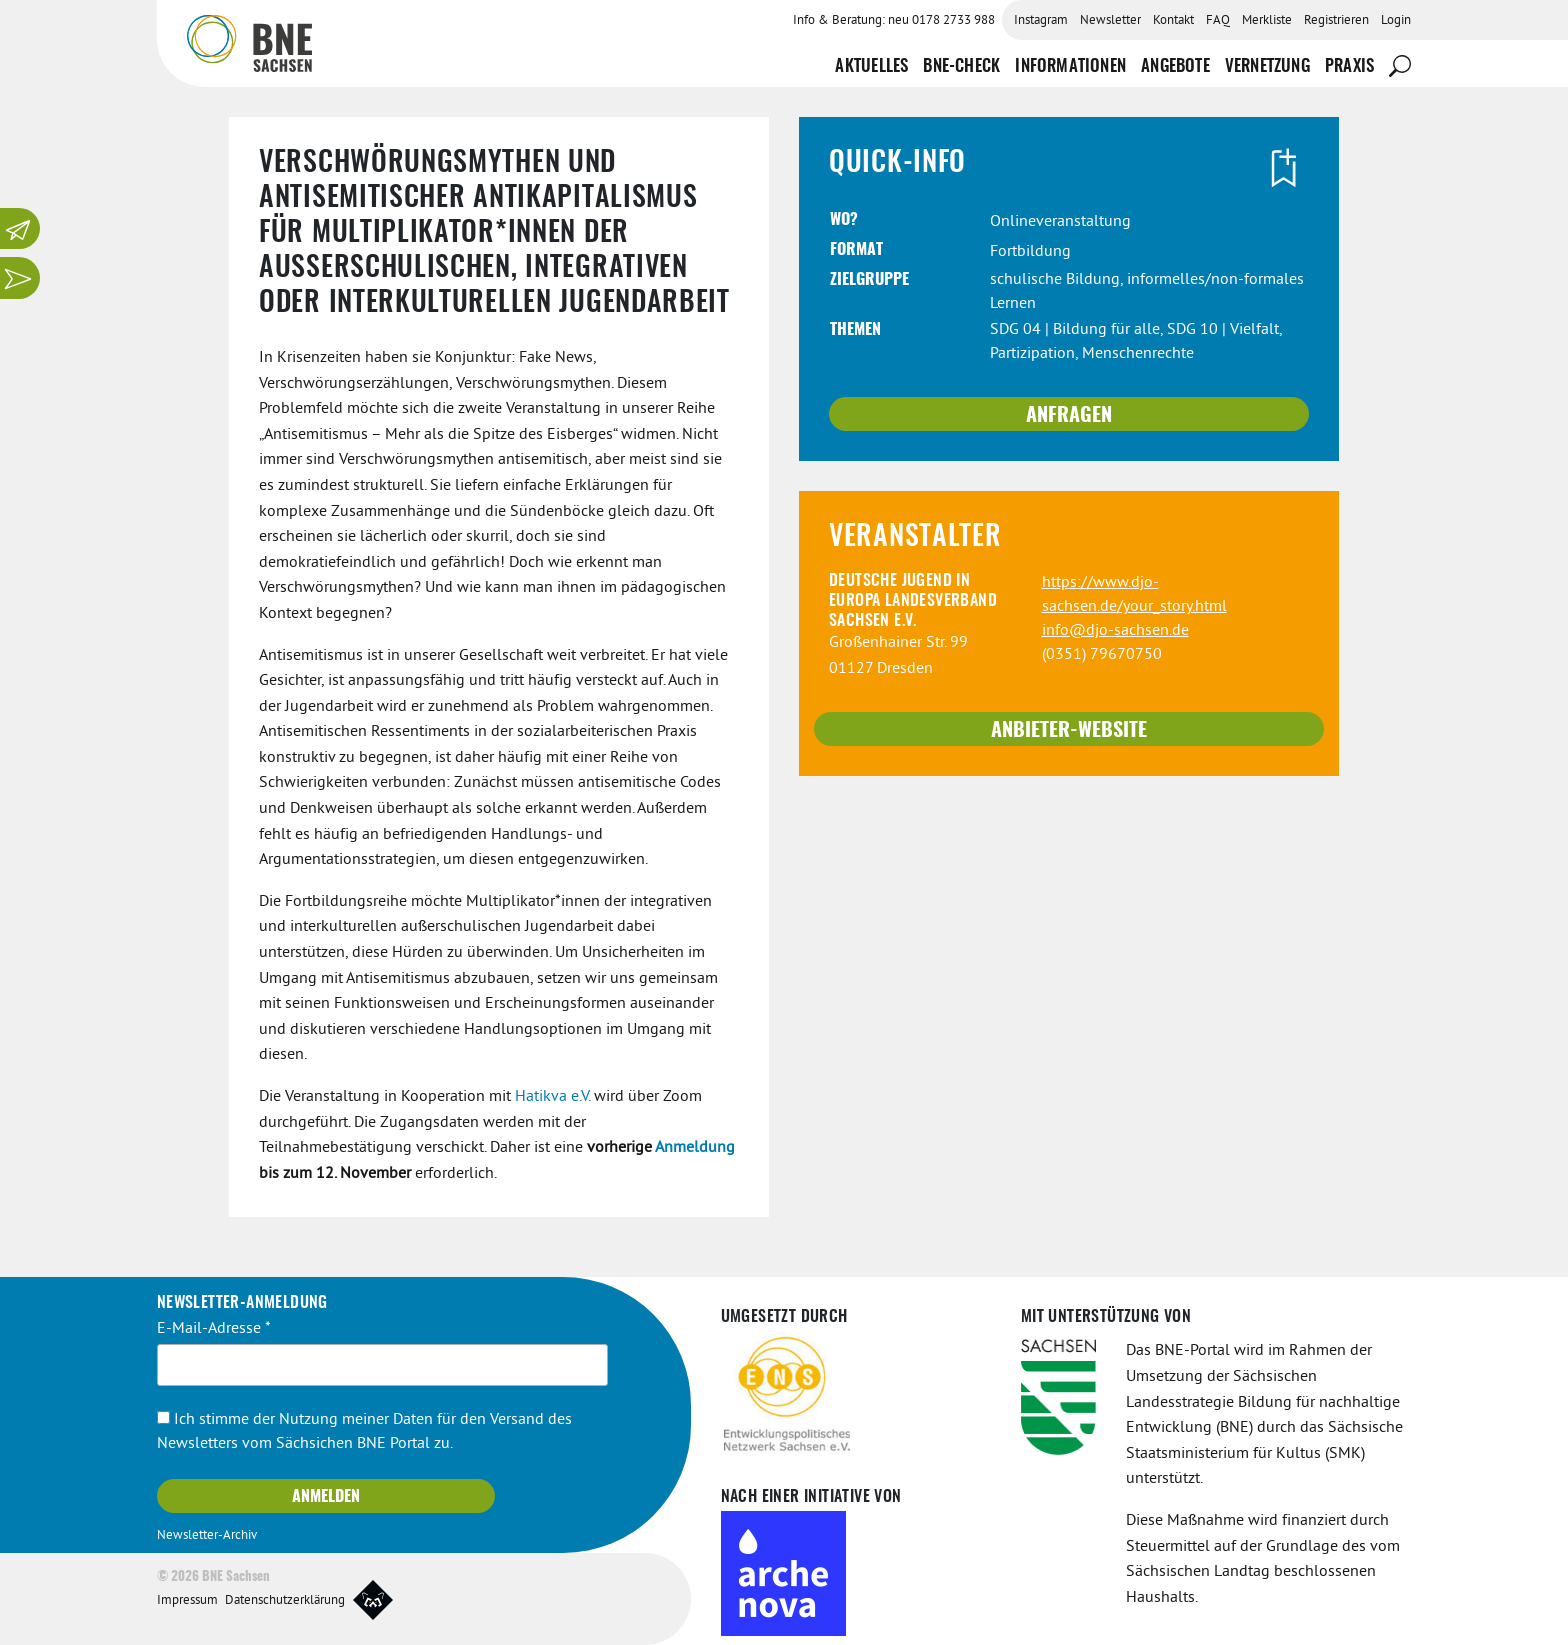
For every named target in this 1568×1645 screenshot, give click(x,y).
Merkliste (1267, 21)
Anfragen (1069, 416)
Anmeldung (695, 1148)
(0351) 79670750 (1102, 655)
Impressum (187, 1601)
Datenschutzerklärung (285, 1601)
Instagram (1041, 21)
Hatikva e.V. (552, 1097)
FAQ (1218, 21)
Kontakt (1173, 21)
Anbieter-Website (1069, 731)
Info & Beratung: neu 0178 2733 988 (894, 21)
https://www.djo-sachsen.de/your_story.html (1134, 595)
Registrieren (1336, 21)
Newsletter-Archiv (207, 1536)
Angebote (1175, 66)
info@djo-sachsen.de (1115, 631)
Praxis (1349, 66)
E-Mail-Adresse (214, 1329)
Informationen (1070, 66)
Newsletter (1110, 21)
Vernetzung (1267, 66)
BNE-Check (961, 66)
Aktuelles (871, 66)
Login (1396, 21)
